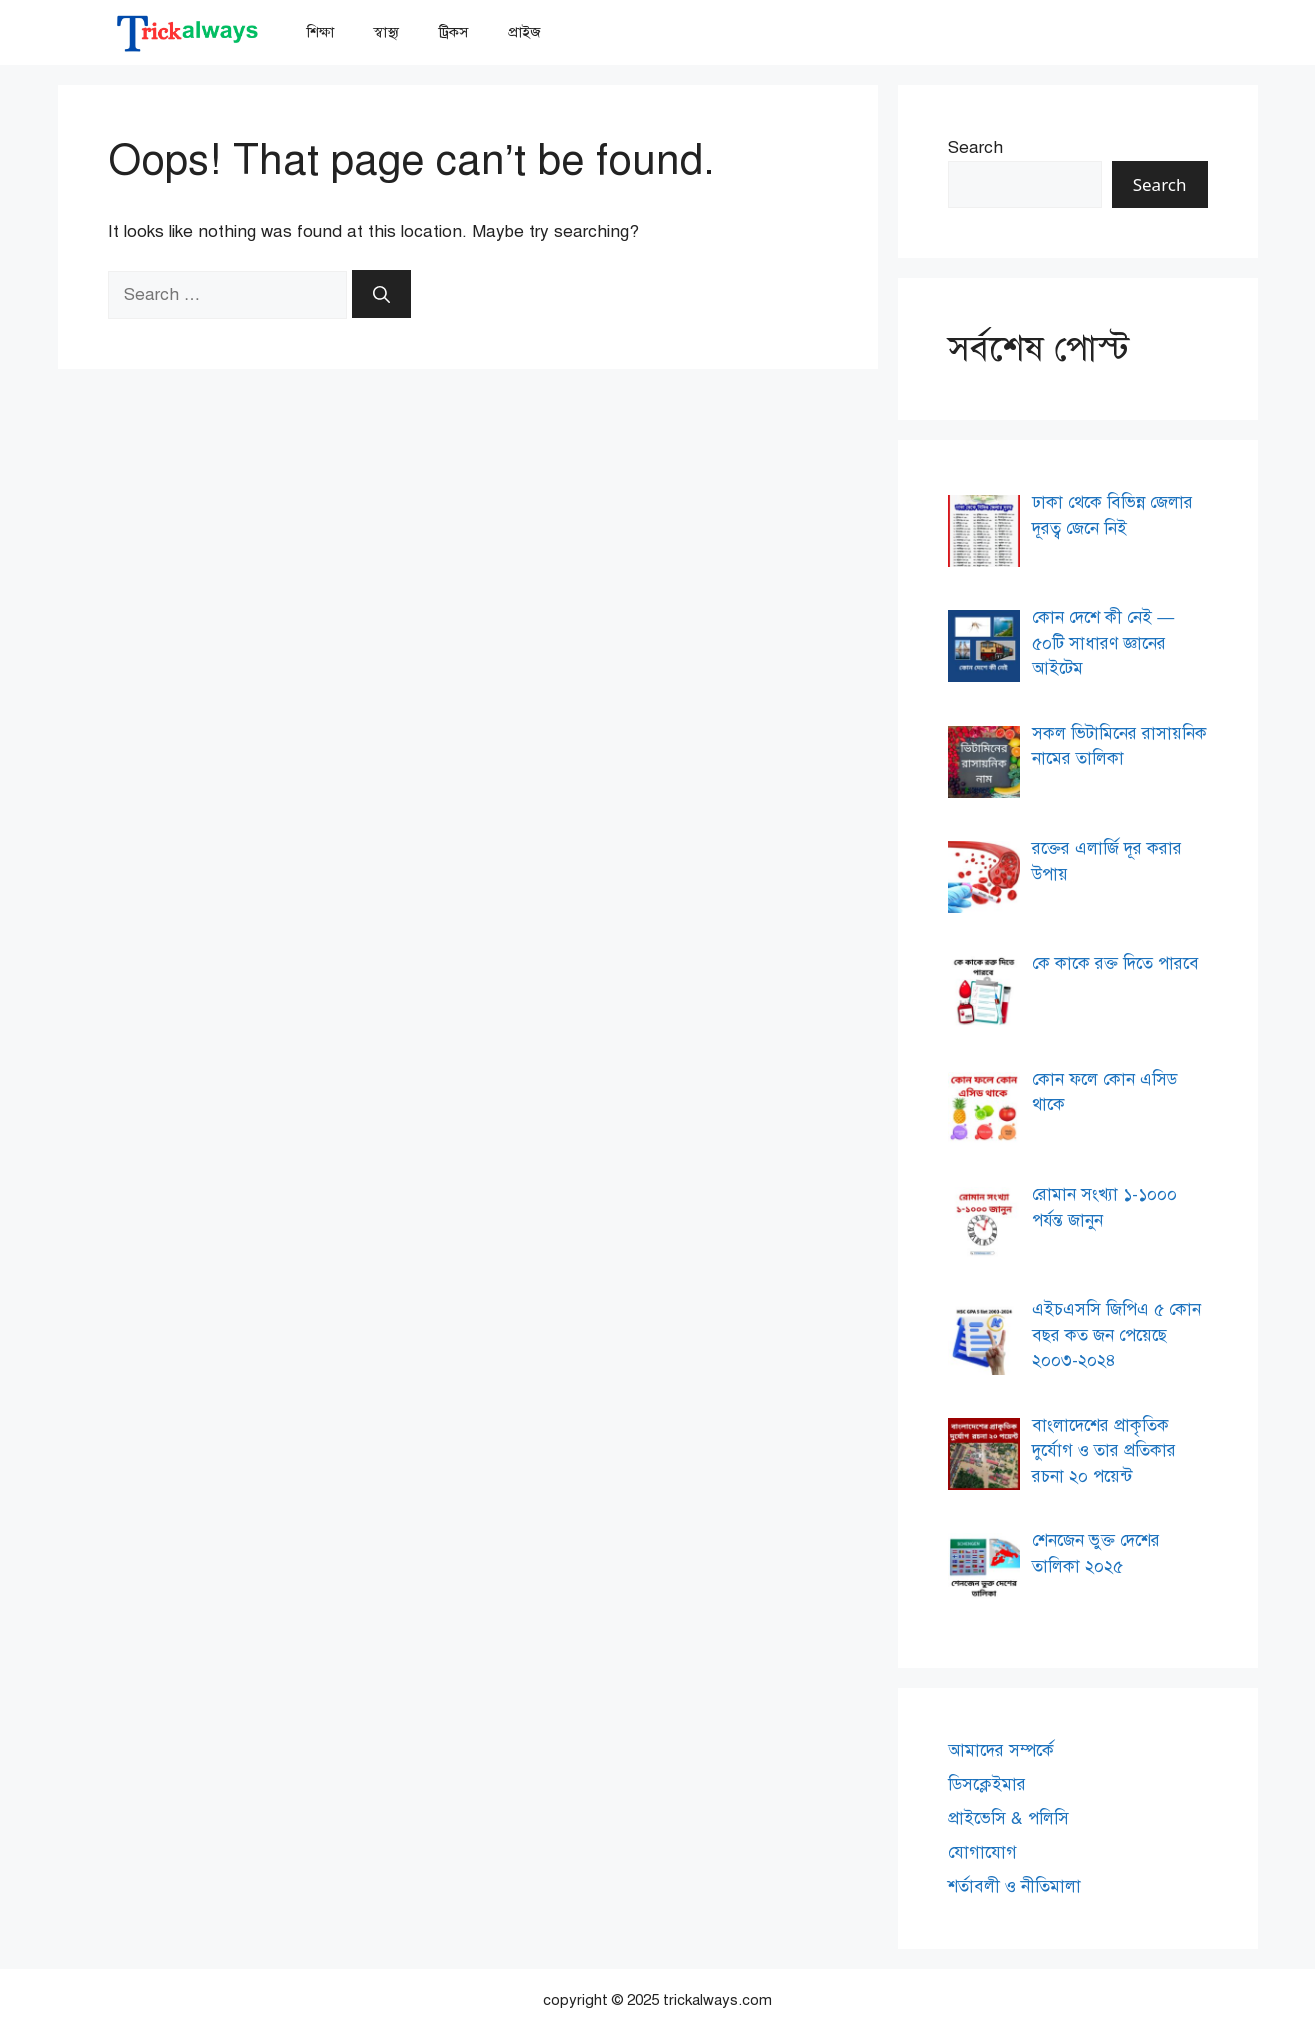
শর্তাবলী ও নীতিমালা (1014, 1886)
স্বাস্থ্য (386, 32)
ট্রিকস (453, 32)
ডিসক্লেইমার (987, 1784)
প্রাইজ (524, 32)
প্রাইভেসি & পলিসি (1008, 1818)
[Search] (381, 294)
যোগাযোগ (982, 1852)
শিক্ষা (320, 32)
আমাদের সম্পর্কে (1001, 1750)
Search (975, 147)
